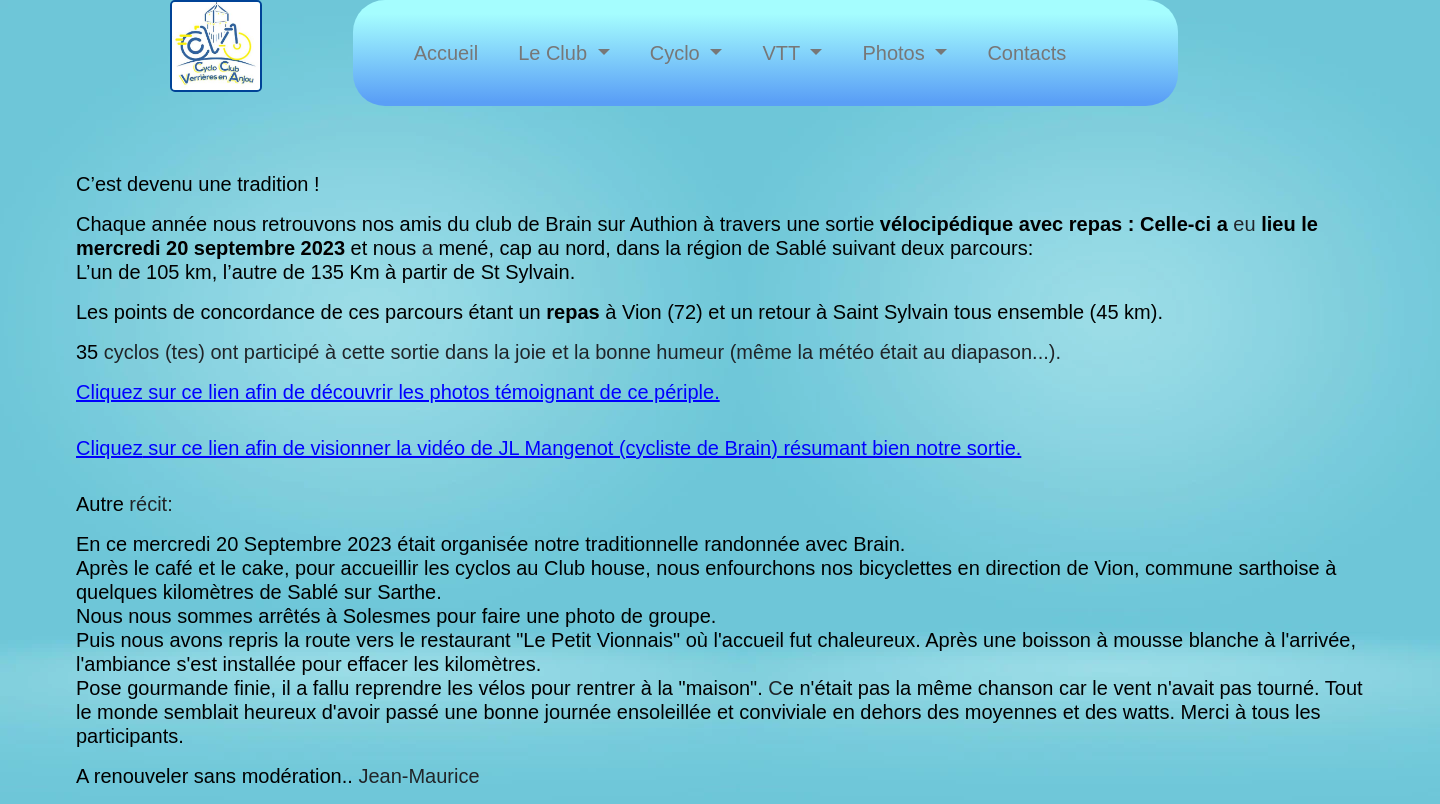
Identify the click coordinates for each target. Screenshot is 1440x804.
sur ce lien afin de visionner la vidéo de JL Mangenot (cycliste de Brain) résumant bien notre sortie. (582, 448)
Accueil (446, 53)
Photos (896, 53)
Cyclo (678, 53)
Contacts (1026, 53)
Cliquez (109, 448)
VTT (783, 53)
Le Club (555, 53)
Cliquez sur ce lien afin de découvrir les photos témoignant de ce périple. (398, 392)
